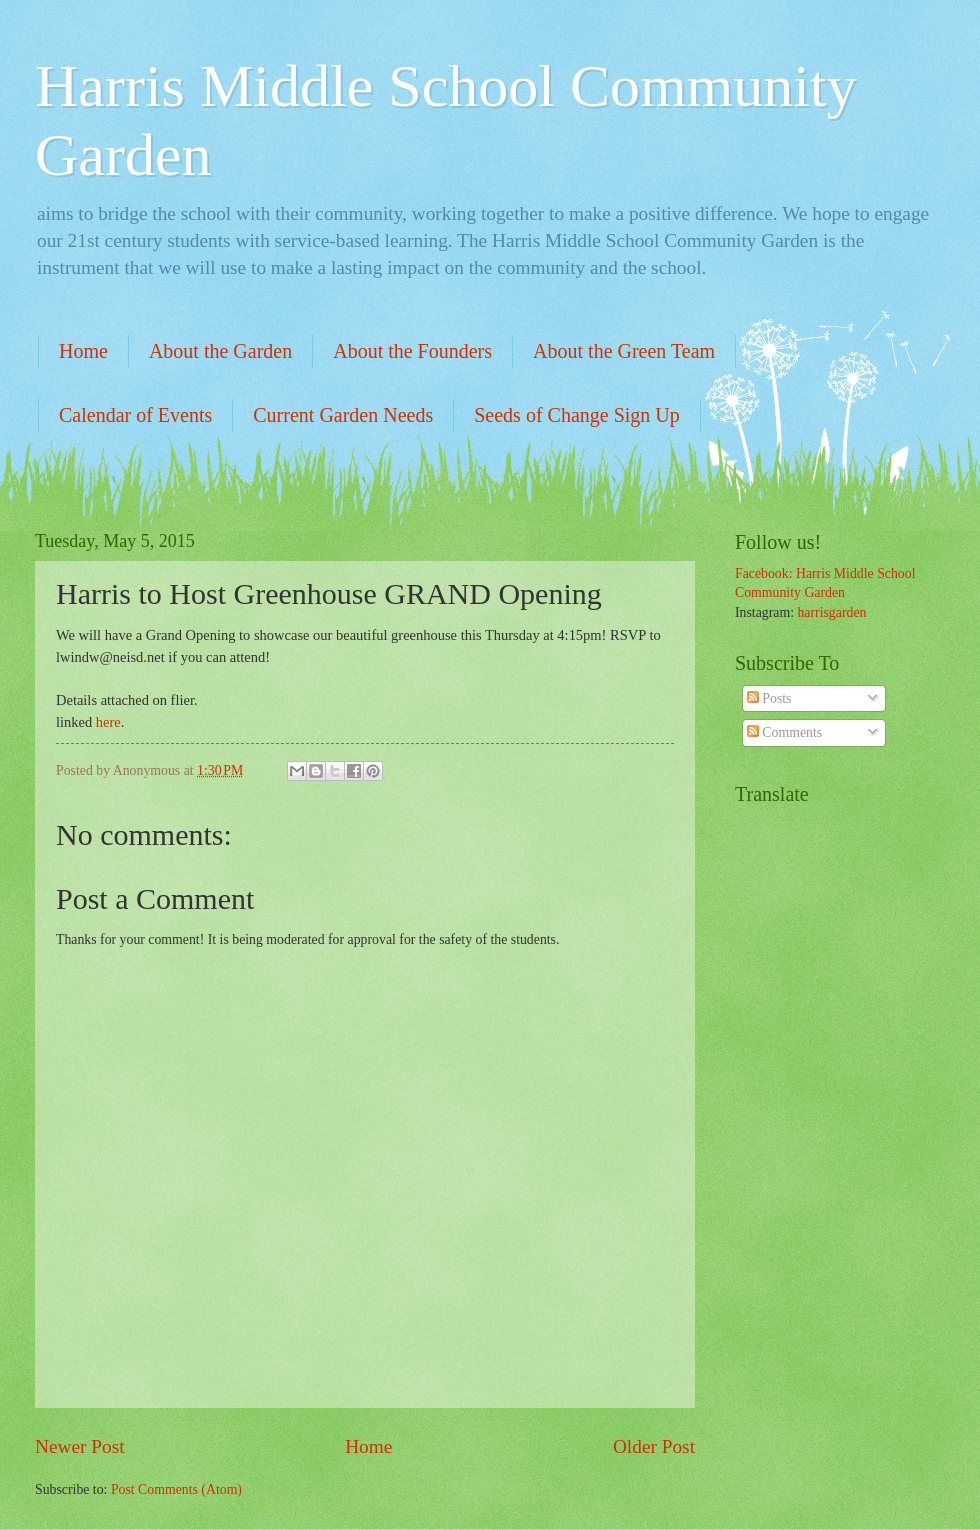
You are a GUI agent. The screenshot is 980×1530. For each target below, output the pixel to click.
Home (83, 351)
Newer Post (80, 1446)
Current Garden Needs (343, 415)
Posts (769, 698)
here (108, 722)
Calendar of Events (135, 415)
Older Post (654, 1446)
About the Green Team (624, 351)
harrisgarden (831, 612)
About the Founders (412, 351)
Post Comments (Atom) (176, 1489)
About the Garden (220, 351)
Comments (784, 732)
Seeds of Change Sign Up (577, 415)
